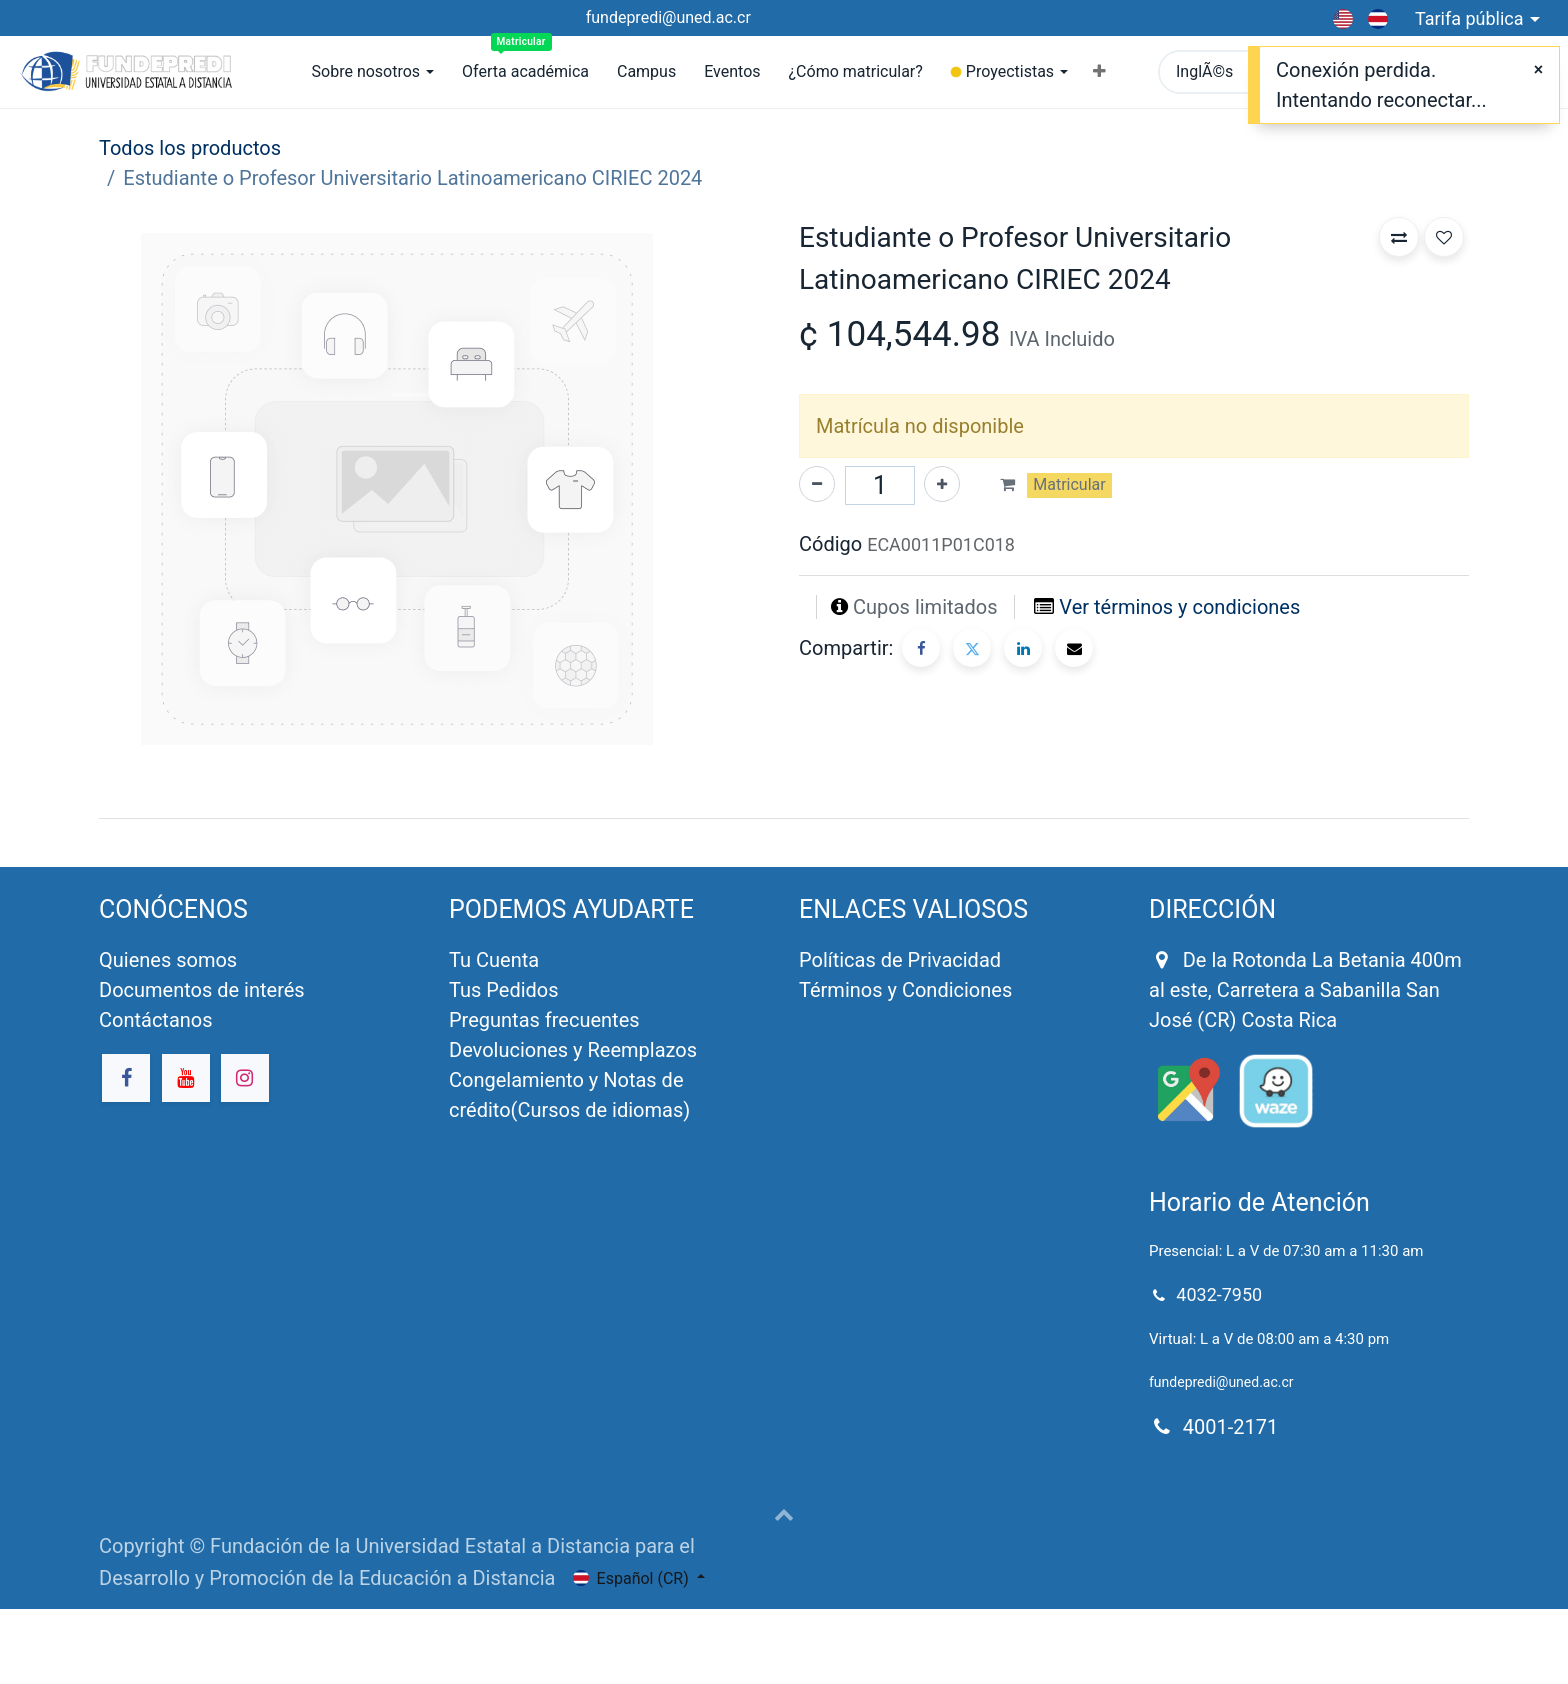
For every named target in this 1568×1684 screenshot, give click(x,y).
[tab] (784, 818)
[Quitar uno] (817, 484)
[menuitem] (525, 71)
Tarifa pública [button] (1471, 18)
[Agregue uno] (942, 484)
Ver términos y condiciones (1179, 607)
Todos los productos (190, 148)
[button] (1099, 72)
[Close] (1538, 70)
